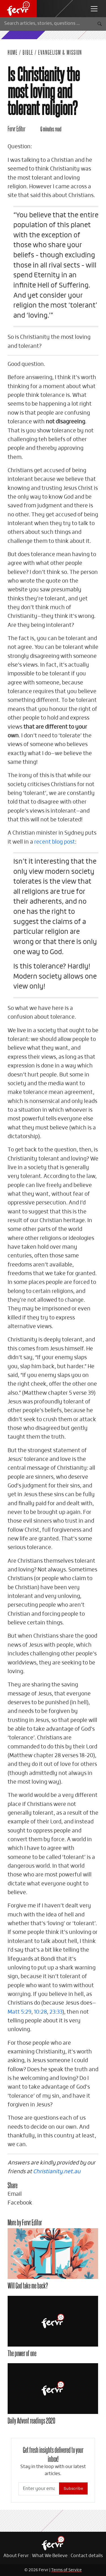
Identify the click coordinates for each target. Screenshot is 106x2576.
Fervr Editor (16, 128)
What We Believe (50, 2556)
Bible (28, 52)
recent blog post (54, 842)
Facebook (20, 2203)
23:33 (55, 2012)
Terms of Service (66, 2570)
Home (13, 52)
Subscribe (73, 2488)
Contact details (87, 2556)
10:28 (40, 2012)
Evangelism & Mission (60, 52)
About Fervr (16, 2556)
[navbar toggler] (94, 8)
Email (15, 2194)
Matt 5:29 (19, 2012)
